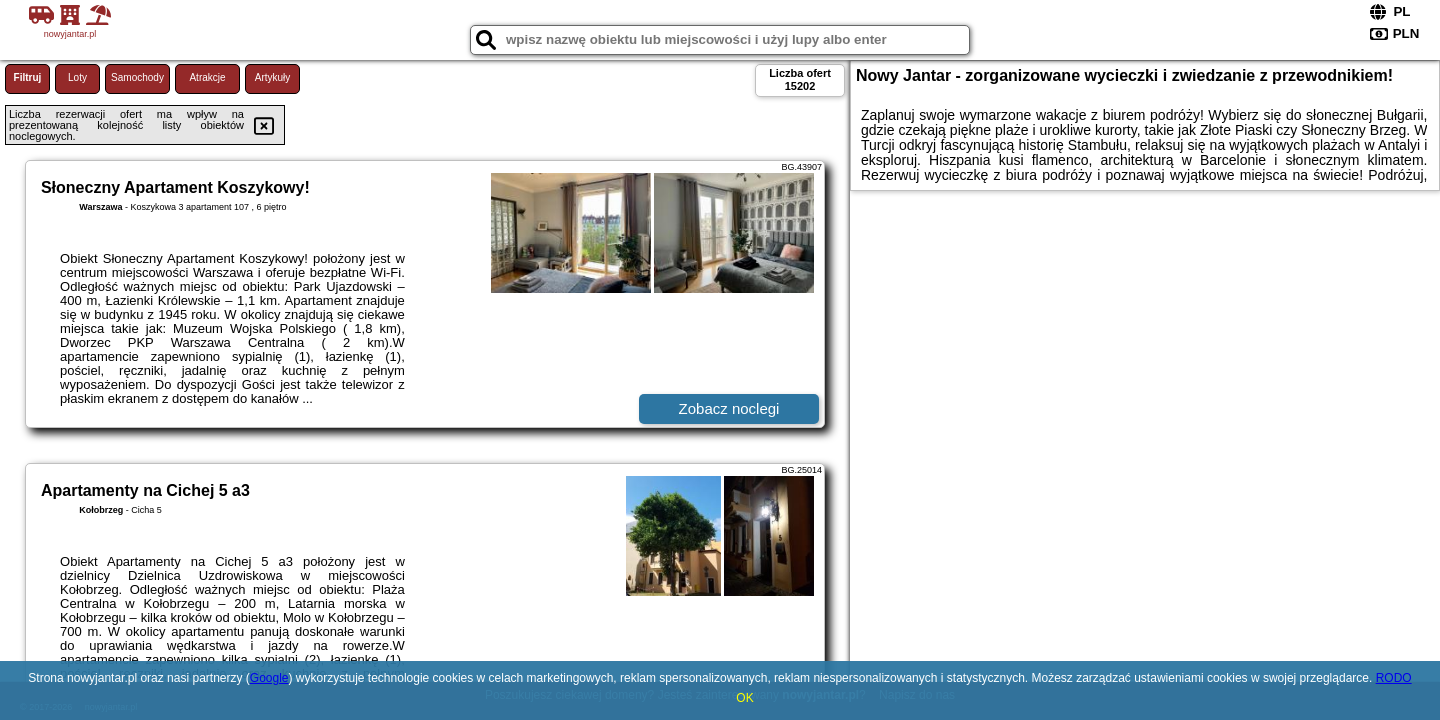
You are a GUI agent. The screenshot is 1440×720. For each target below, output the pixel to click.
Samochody (137, 77)
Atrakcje (207, 77)
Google (269, 678)
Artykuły (273, 77)
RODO (1394, 678)
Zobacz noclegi (729, 408)
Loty (77, 77)
